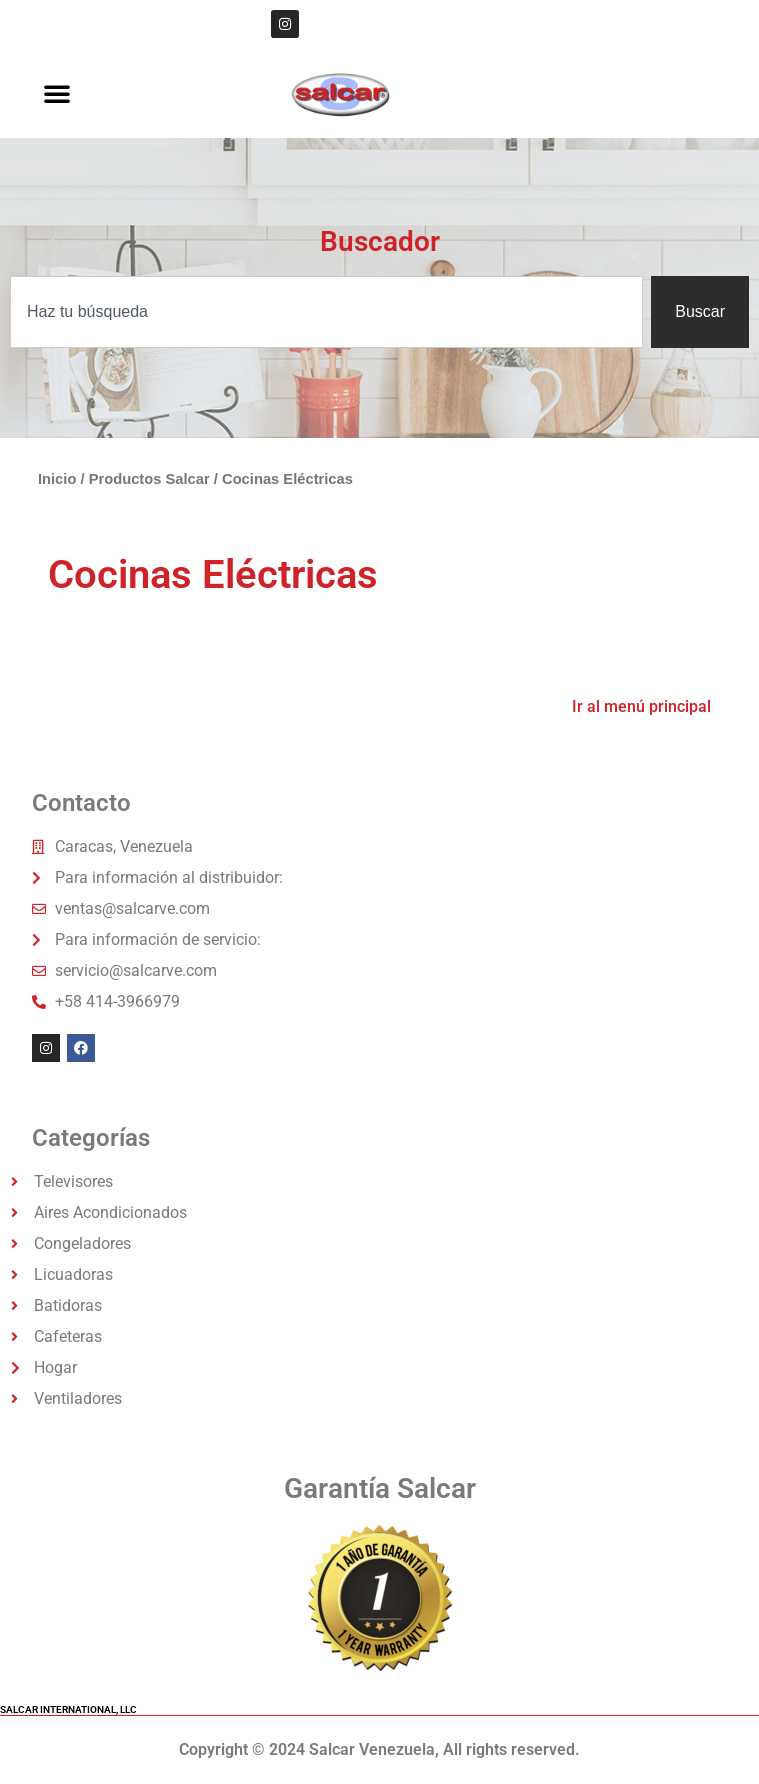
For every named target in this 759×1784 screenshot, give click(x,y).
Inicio (57, 479)
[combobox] (326, 312)
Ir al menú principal (641, 706)
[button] (57, 93)
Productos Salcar (149, 479)
